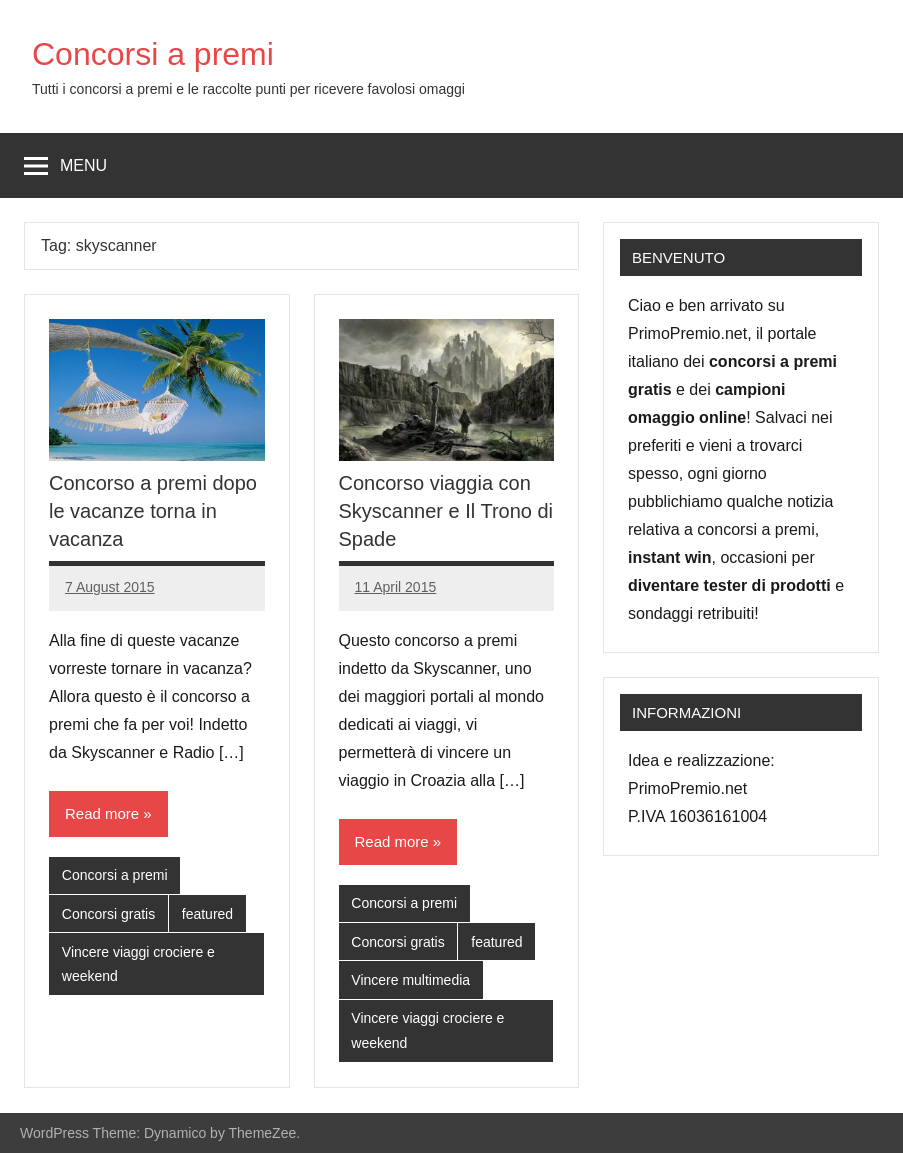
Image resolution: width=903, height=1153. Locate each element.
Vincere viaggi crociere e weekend (138, 964)
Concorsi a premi (153, 54)
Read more (102, 813)
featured (207, 914)
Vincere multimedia (410, 980)
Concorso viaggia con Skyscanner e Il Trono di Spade (446, 511)
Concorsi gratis (108, 914)
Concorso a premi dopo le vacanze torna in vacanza (153, 511)
